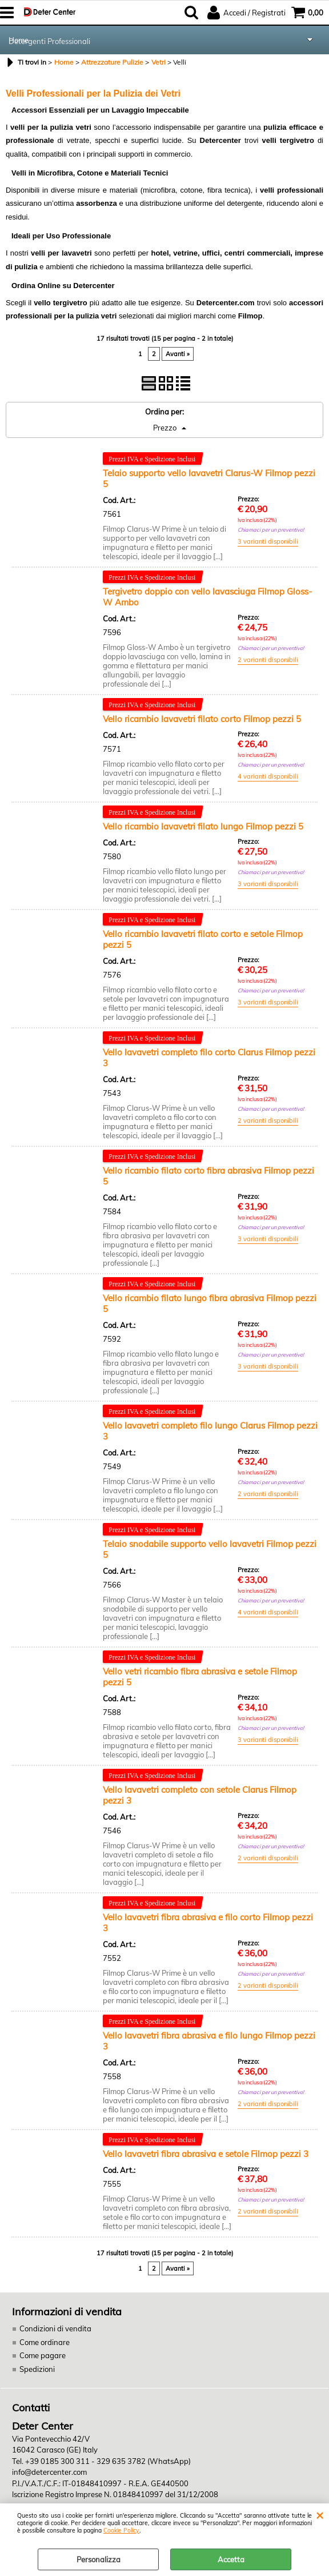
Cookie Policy (121, 2530)
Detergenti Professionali (49, 41)
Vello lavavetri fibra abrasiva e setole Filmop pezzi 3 (205, 2153)
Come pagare (42, 2355)
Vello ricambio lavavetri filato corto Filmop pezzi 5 (202, 718)
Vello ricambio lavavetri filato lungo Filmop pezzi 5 (203, 826)
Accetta (231, 2559)
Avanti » (178, 354)
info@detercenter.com (49, 2472)
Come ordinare (44, 2342)
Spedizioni (37, 2369)
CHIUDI (319, 2515)
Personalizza (99, 2559)
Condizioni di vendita (55, 2328)
